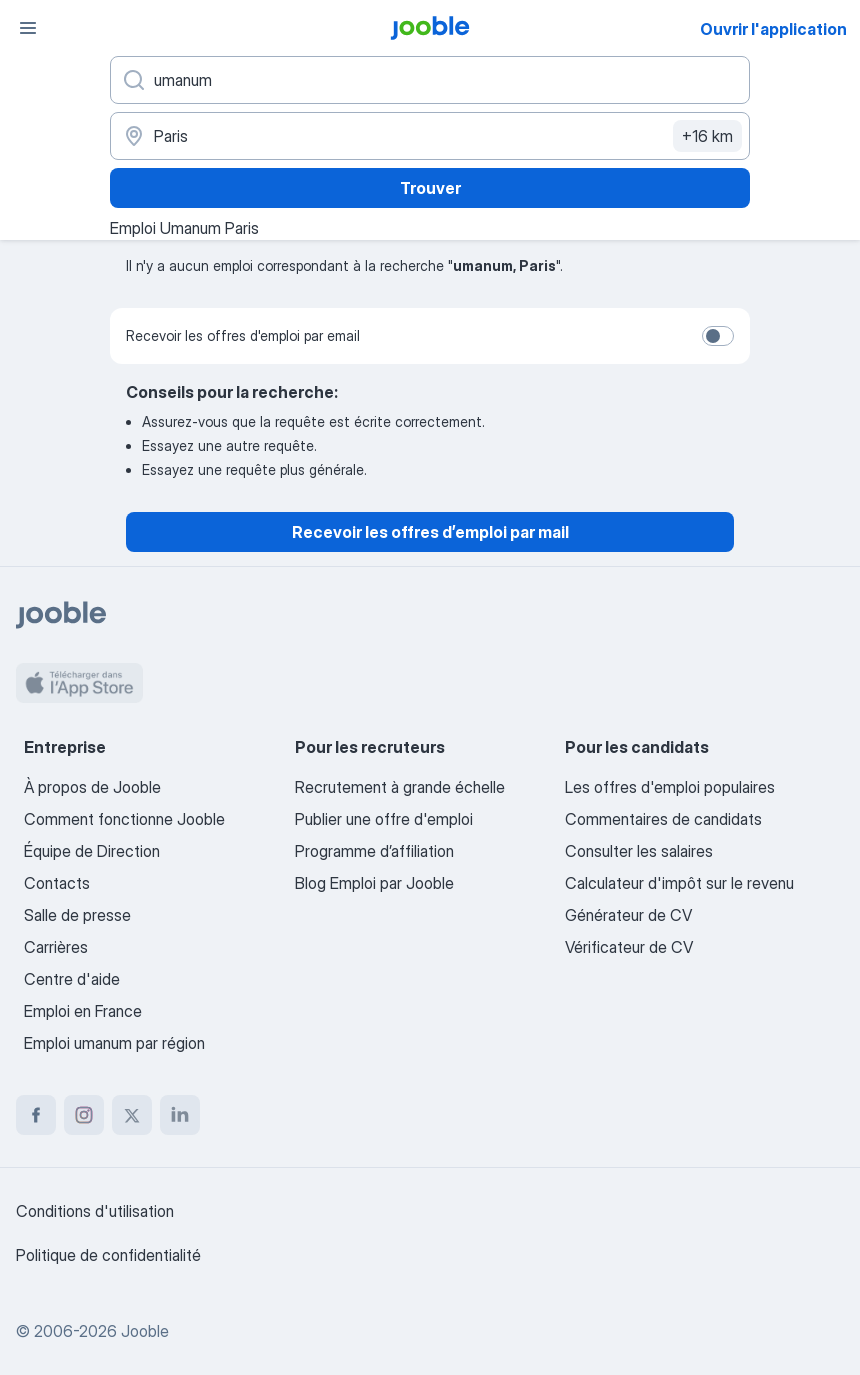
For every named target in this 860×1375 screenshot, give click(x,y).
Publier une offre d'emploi (384, 819)
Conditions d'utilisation (95, 1211)
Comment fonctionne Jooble (124, 819)
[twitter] (132, 1115)
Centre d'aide (72, 979)
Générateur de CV (628, 915)
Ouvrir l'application (773, 29)
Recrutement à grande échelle (400, 787)
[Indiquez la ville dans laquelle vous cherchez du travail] (430, 136)
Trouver (430, 188)
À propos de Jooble (92, 787)
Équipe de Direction (92, 851)
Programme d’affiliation (374, 851)
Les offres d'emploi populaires (670, 787)
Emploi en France (83, 1011)
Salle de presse (77, 915)
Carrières (56, 947)
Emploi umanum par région (114, 1043)
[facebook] (36, 1115)
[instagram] (84, 1115)
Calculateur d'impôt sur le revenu (679, 883)
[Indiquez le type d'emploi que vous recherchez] (430, 80)
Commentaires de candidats (663, 819)
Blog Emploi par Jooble (374, 883)
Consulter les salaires (639, 851)
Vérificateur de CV (629, 947)
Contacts (57, 883)
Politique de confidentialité (108, 1255)
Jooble (145, 1331)
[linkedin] (180, 1115)
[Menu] (28, 28)
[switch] (718, 336)
